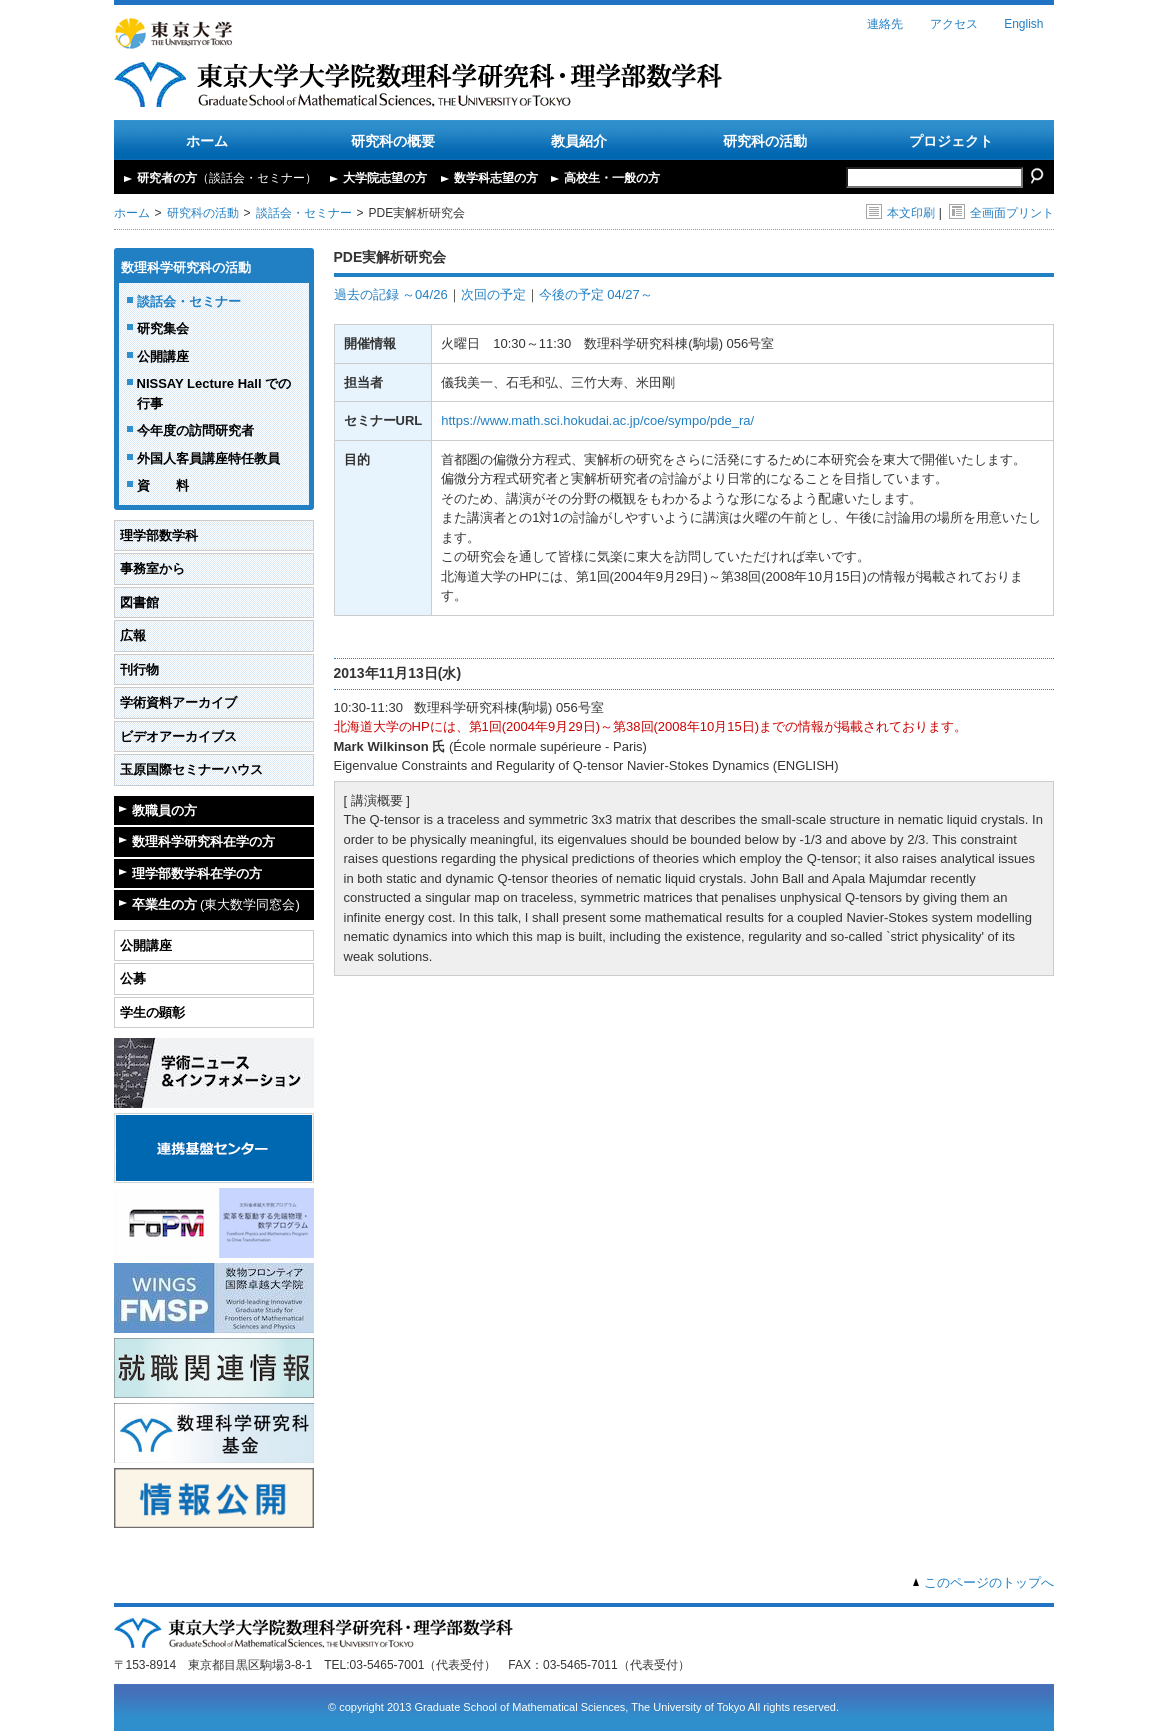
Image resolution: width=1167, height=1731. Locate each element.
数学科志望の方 (496, 178)
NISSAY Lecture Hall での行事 (214, 393)
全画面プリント (1001, 213)
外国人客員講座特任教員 (208, 458)
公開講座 (163, 356)
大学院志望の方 (385, 178)
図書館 (139, 602)
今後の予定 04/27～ (596, 294)
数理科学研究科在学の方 (203, 841)
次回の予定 (493, 294)
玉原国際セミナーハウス (191, 769)
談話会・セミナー (304, 213)
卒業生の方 (216, 904)
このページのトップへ (989, 1582)
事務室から (152, 568)
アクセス (954, 24)
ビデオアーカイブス (178, 736)
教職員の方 (164, 810)
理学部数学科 (159, 535)
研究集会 (163, 328)
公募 (133, 978)
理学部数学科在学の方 (197, 873)
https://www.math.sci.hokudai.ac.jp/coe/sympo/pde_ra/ (597, 420)
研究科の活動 (765, 141)
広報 (133, 635)
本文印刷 (900, 213)
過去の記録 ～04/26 (391, 294)
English (1023, 24)
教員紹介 (579, 141)
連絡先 (885, 24)
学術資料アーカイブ (178, 702)
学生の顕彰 (152, 1012)
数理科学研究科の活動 (186, 267)
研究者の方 (227, 178)
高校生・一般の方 (612, 178)
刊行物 (139, 669)
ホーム (207, 141)
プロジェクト (951, 141)
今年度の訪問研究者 (195, 430)
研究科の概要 (393, 141)
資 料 (163, 485)
